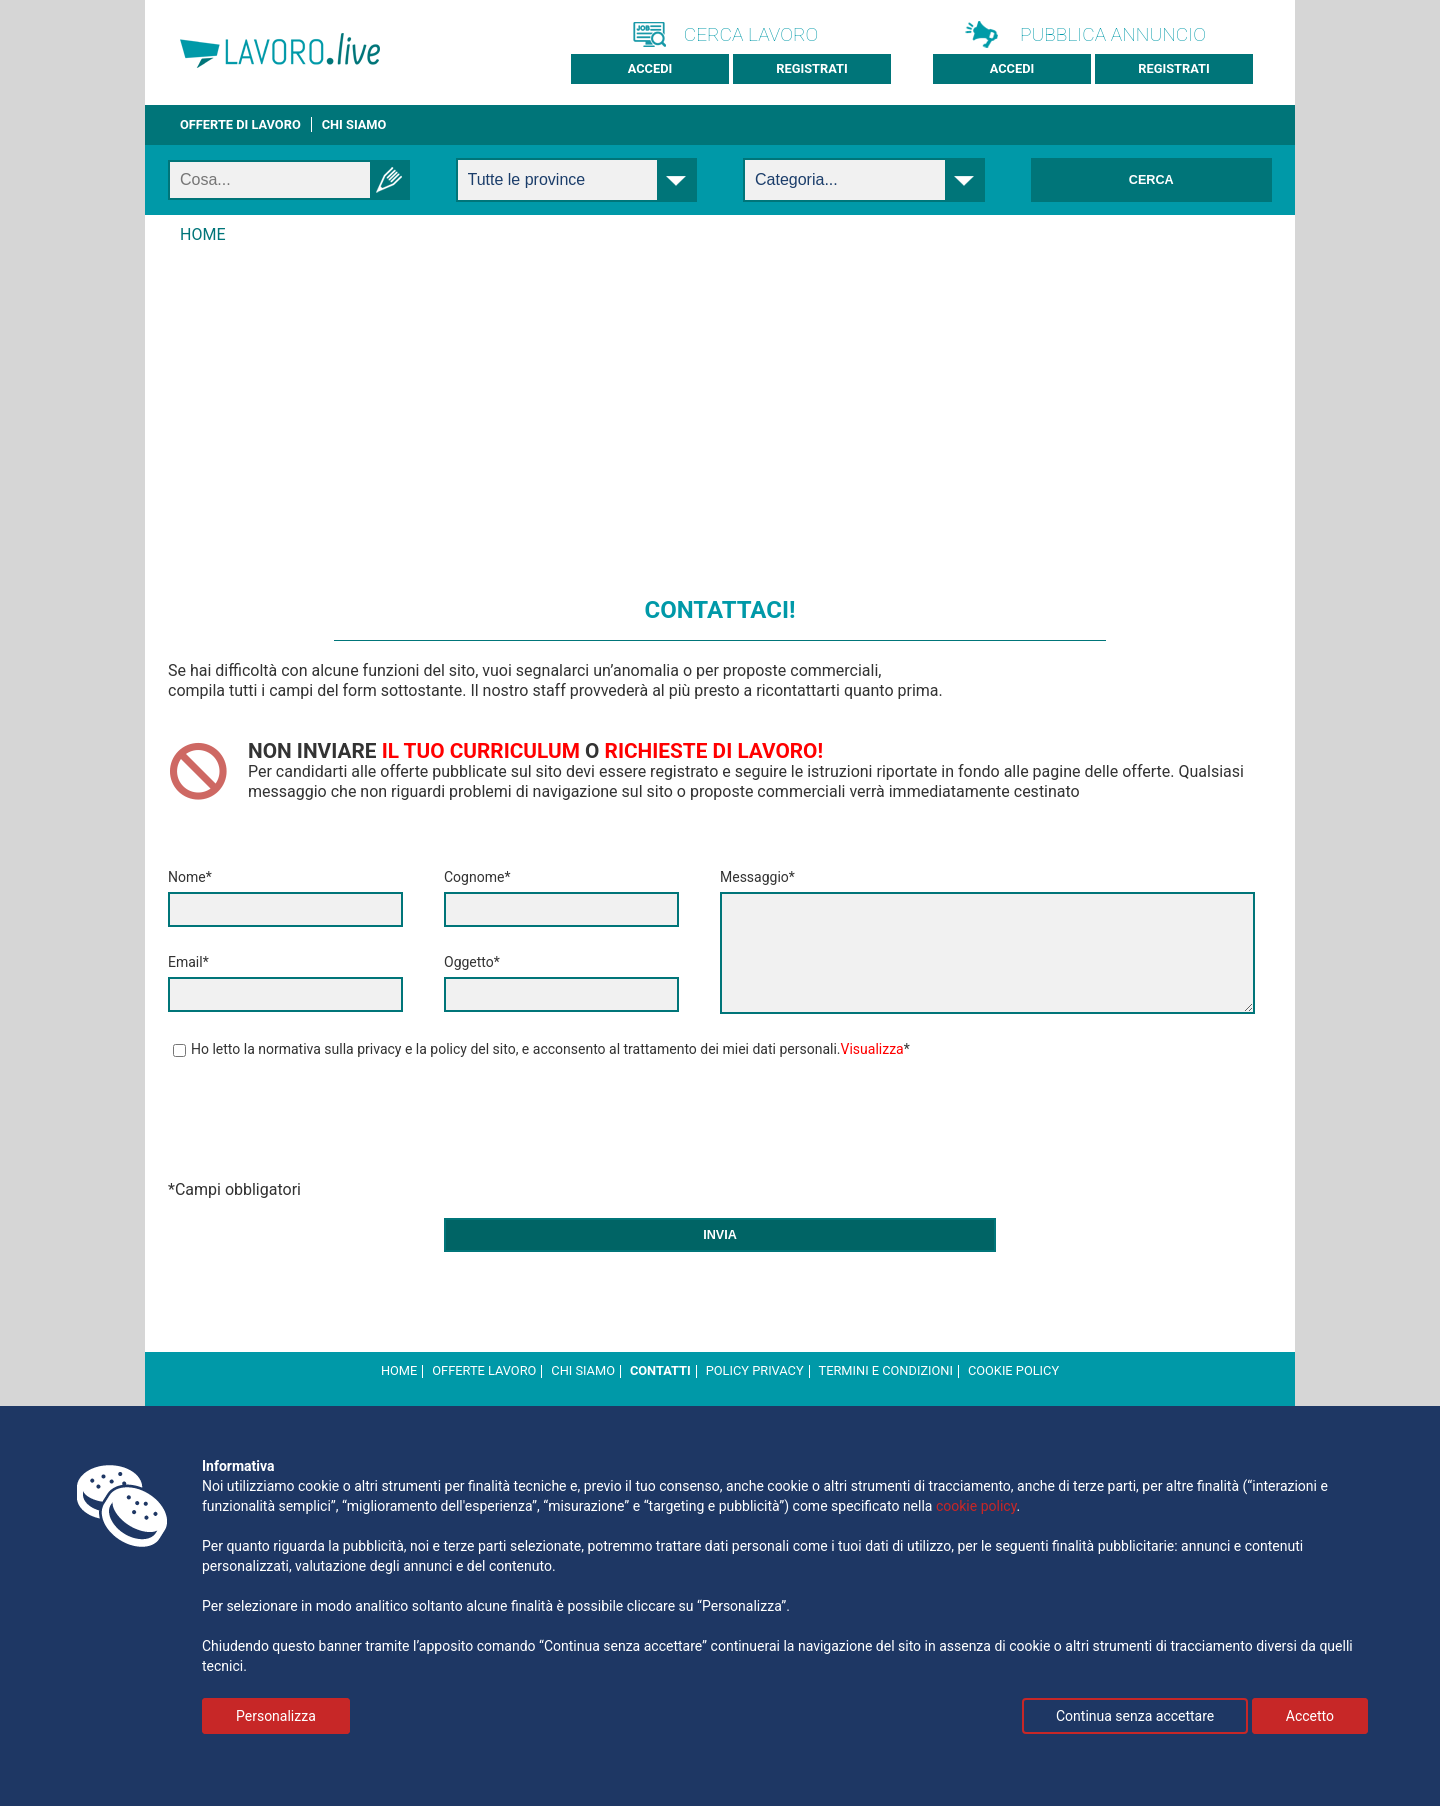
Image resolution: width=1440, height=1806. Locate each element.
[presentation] (320, 1123)
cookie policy (1013, 1370)
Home (399, 1370)
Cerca (1151, 180)
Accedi (650, 68)
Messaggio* (757, 877)
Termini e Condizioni (886, 1370)
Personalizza (276, 1716)
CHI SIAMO (354, 124)
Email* (188, 962)
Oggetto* (472, 962)
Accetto (1310, 1716)
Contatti (660, 1370)
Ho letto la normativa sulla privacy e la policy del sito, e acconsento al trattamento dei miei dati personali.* (541, 1049)
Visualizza (872, 1049)
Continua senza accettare (1135, 1716)
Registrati (811, 68)
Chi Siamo (583, 1370)
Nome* (190, 877)
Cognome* (477, 877)
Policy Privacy (755, 1370)
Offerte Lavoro (484, 1370)
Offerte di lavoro (240, 124)
